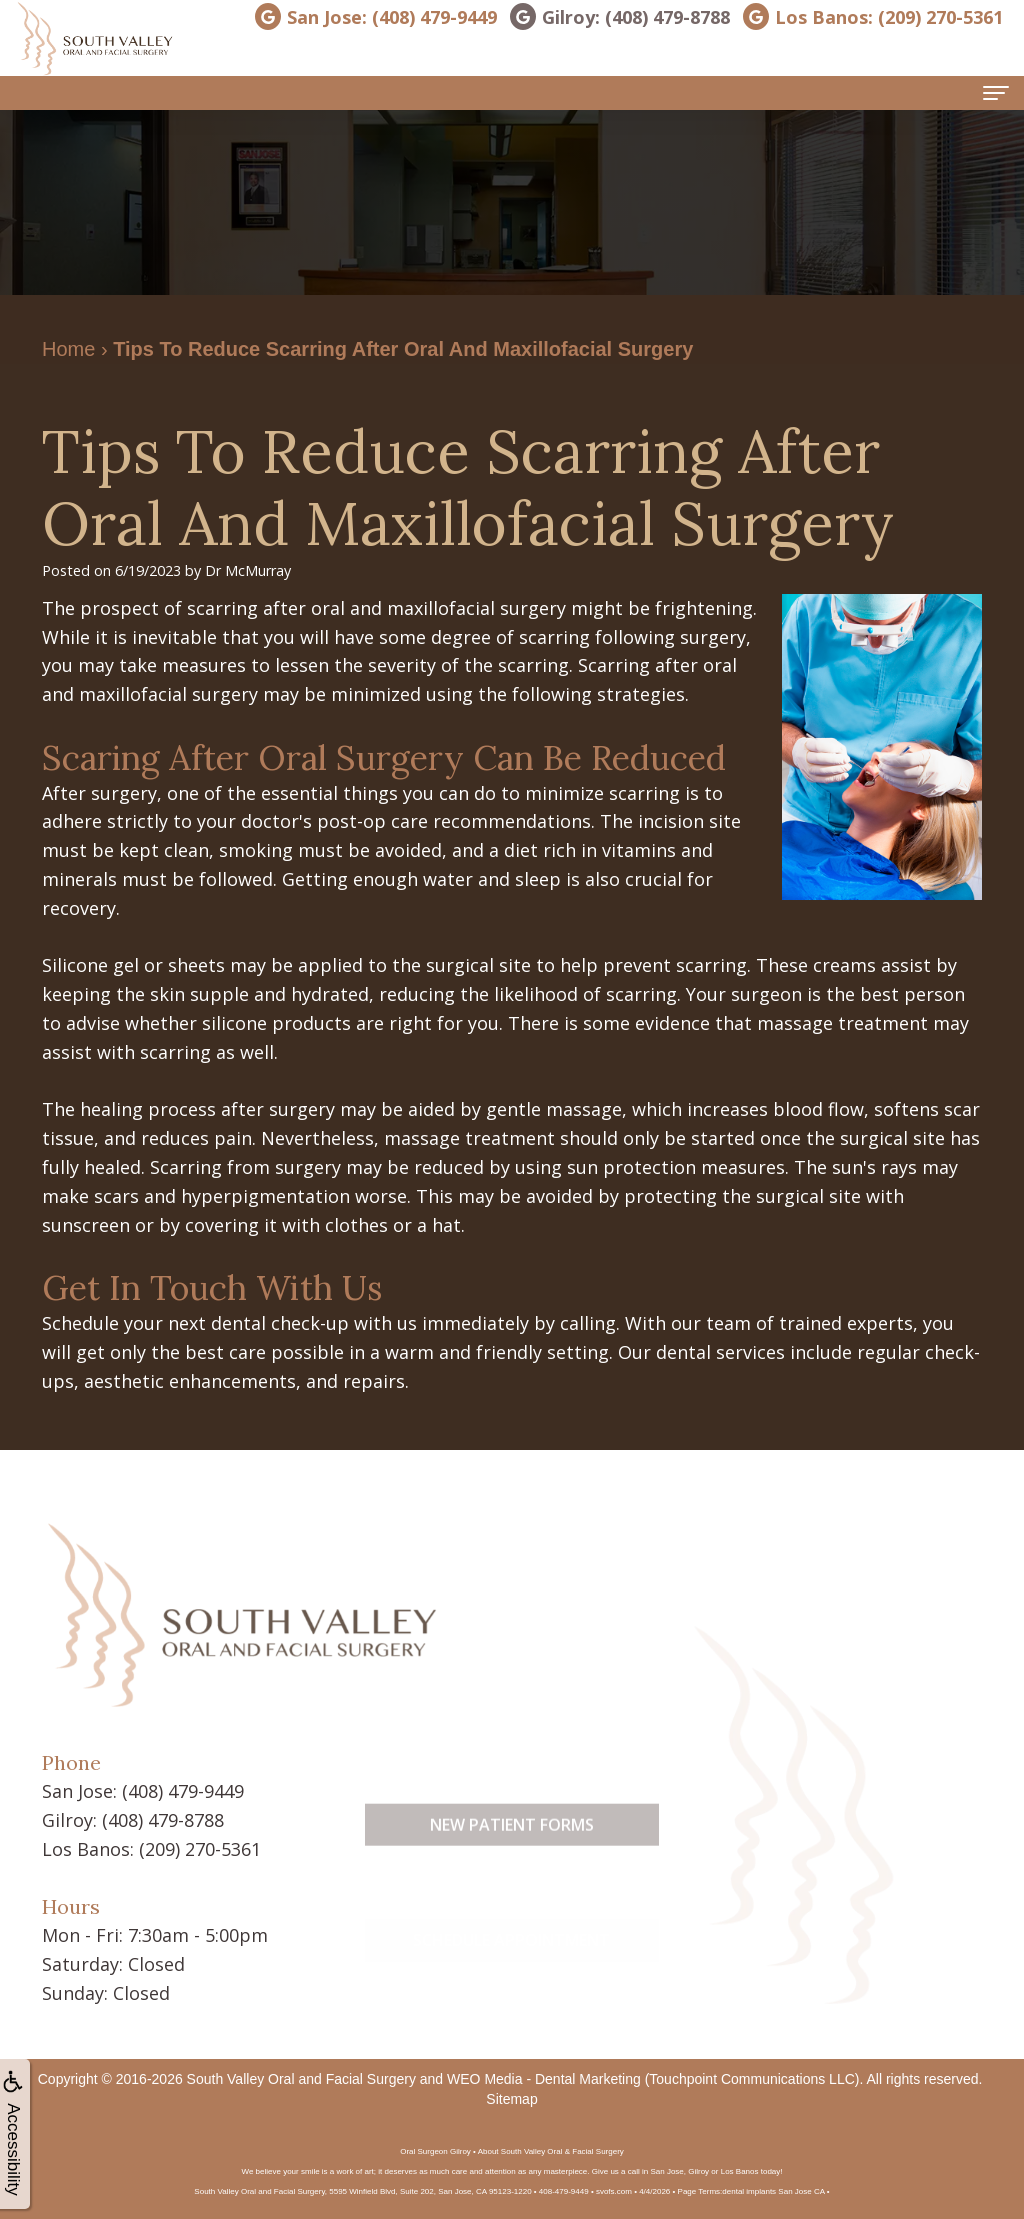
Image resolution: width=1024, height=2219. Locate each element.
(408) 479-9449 (183, 1791)
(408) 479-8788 (163, 1820)
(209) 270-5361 (200, 1849)
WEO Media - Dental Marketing (544, 2079)
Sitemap (511, 2099)
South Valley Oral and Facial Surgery (301, 2079)
